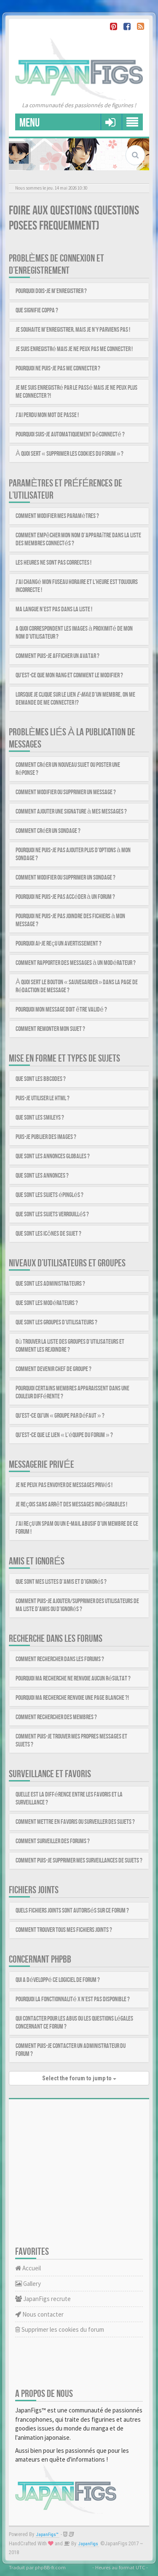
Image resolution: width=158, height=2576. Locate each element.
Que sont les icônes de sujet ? (48, 1234)
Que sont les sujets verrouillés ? (52, 1214)
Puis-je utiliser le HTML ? (43, 1098)
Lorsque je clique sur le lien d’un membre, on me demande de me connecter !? (75, 699)
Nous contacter (39, 2314)
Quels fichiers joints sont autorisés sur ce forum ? (72, 1911)
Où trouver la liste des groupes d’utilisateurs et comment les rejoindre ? (70, 1346)
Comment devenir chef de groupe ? (53, 1369)
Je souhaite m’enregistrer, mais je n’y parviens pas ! (73, 330)
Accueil (28, 2268)
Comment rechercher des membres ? (56, 1717)
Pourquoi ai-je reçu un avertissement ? (59, 944)
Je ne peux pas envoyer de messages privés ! (64, 1485)
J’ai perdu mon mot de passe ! (47, 415)
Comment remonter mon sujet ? (50, 1029)
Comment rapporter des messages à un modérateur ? (76, 963)
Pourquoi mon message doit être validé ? (61, 1010)
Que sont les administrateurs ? (50, 1284)
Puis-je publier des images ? (46, 1137)
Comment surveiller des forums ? (53, 1841)
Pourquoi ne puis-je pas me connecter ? (58, 369)
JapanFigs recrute (43, 2299)
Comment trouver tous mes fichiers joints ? (64, 1930)
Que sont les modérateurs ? (47, 1303)
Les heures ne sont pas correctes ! (53, 563)
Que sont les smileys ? (40, 1118)
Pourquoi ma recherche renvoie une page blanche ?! (72, 1698)
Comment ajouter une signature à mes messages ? (71, 812)
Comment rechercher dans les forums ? (60, 1659)
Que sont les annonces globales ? (53, 1156)
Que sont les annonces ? (42, 1176)
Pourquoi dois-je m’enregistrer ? (51, 291)
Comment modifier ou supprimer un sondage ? (65, 878)
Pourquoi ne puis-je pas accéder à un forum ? (65, 897)
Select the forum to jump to (79, 2078)
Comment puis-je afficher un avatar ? (57, 656)
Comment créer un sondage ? (48, 831)
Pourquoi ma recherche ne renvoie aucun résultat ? (73, 1679)
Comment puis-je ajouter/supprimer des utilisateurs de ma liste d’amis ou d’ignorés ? (77, 1605)
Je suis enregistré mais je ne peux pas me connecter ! (74, 349)
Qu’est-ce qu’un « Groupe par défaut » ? (60, 1416)
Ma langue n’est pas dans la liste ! (54, 609)
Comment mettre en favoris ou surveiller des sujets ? (75, 1822)
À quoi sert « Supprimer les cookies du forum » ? (69, 454)
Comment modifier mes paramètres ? (57, 516)
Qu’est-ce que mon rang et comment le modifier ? (69, 675)
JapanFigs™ (47, 2534)
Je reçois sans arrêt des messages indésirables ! (71, 1505)
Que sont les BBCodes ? (41, 1079)
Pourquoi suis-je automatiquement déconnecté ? (70, 435)
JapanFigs (88, 2544)
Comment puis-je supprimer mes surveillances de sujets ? (79, 1861)
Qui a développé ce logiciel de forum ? (58, 1980)
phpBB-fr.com (50, 2567)
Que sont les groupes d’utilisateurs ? (56, 1322)
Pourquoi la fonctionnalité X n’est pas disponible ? (73, 1999)
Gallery (28, 2284)
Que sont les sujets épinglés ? (49, 1195)
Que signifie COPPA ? (37, 310)
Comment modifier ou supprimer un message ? (66, 792)
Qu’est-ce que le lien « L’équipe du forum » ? (64, 1435)
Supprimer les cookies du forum (59, 2329)
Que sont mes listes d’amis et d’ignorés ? (61, 1582)
